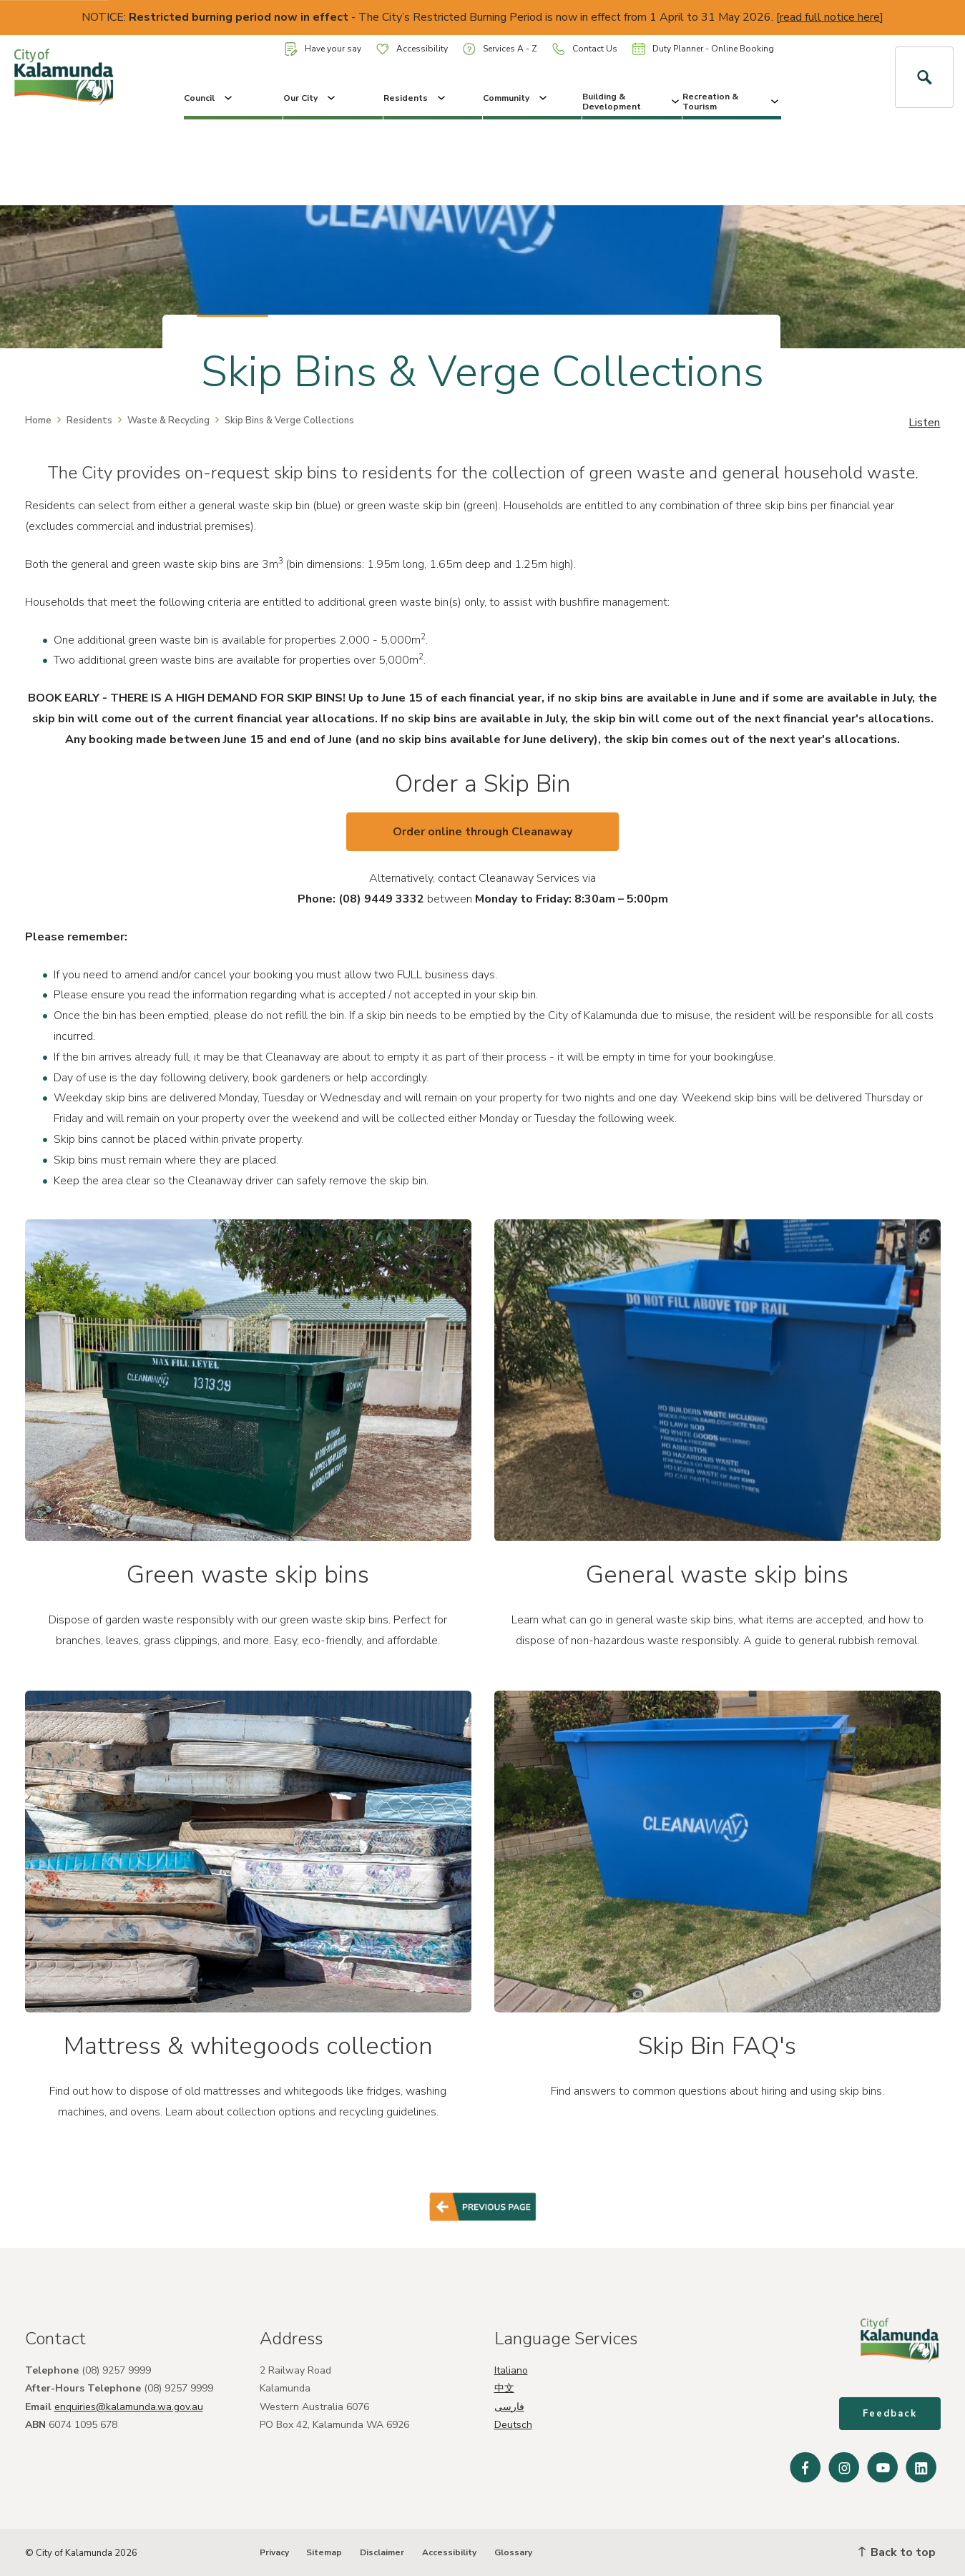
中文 (504, 2388)
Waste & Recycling (168, 420)
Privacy (274, 2552)
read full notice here (830, 17)
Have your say (323, 49)
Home (38, 420)
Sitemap (324, 2552)
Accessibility (412, 48)
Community (516, 98)
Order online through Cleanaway (482, 832)
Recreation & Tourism (731, 101)
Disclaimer (382, 2552)
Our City (310, 98)
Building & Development (631, 101)
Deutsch (513, 2425)
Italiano (511, 2370)
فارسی (509, 2407)
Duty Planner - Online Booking (703, 48)
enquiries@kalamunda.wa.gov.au (128, 2407)
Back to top (897, 2552)
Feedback (890, 2413)
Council (209, 98)
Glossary (513, 2552)
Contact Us (584, 49)
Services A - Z (500, 49)
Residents (415, 98)
